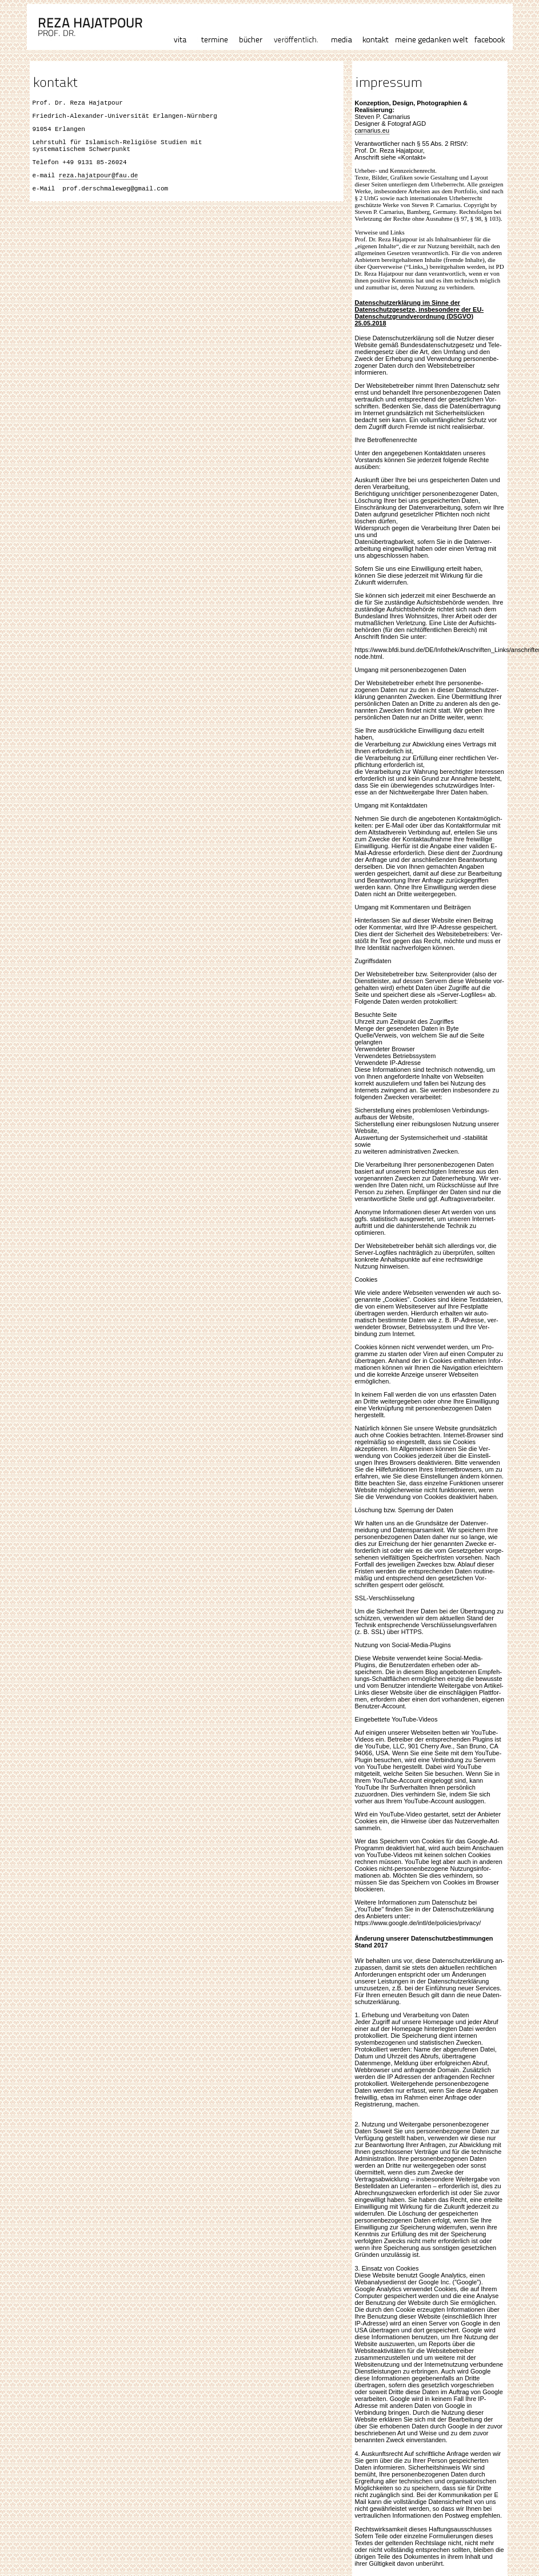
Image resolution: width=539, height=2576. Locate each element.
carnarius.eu (372, 130)
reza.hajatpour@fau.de (98, 186)
